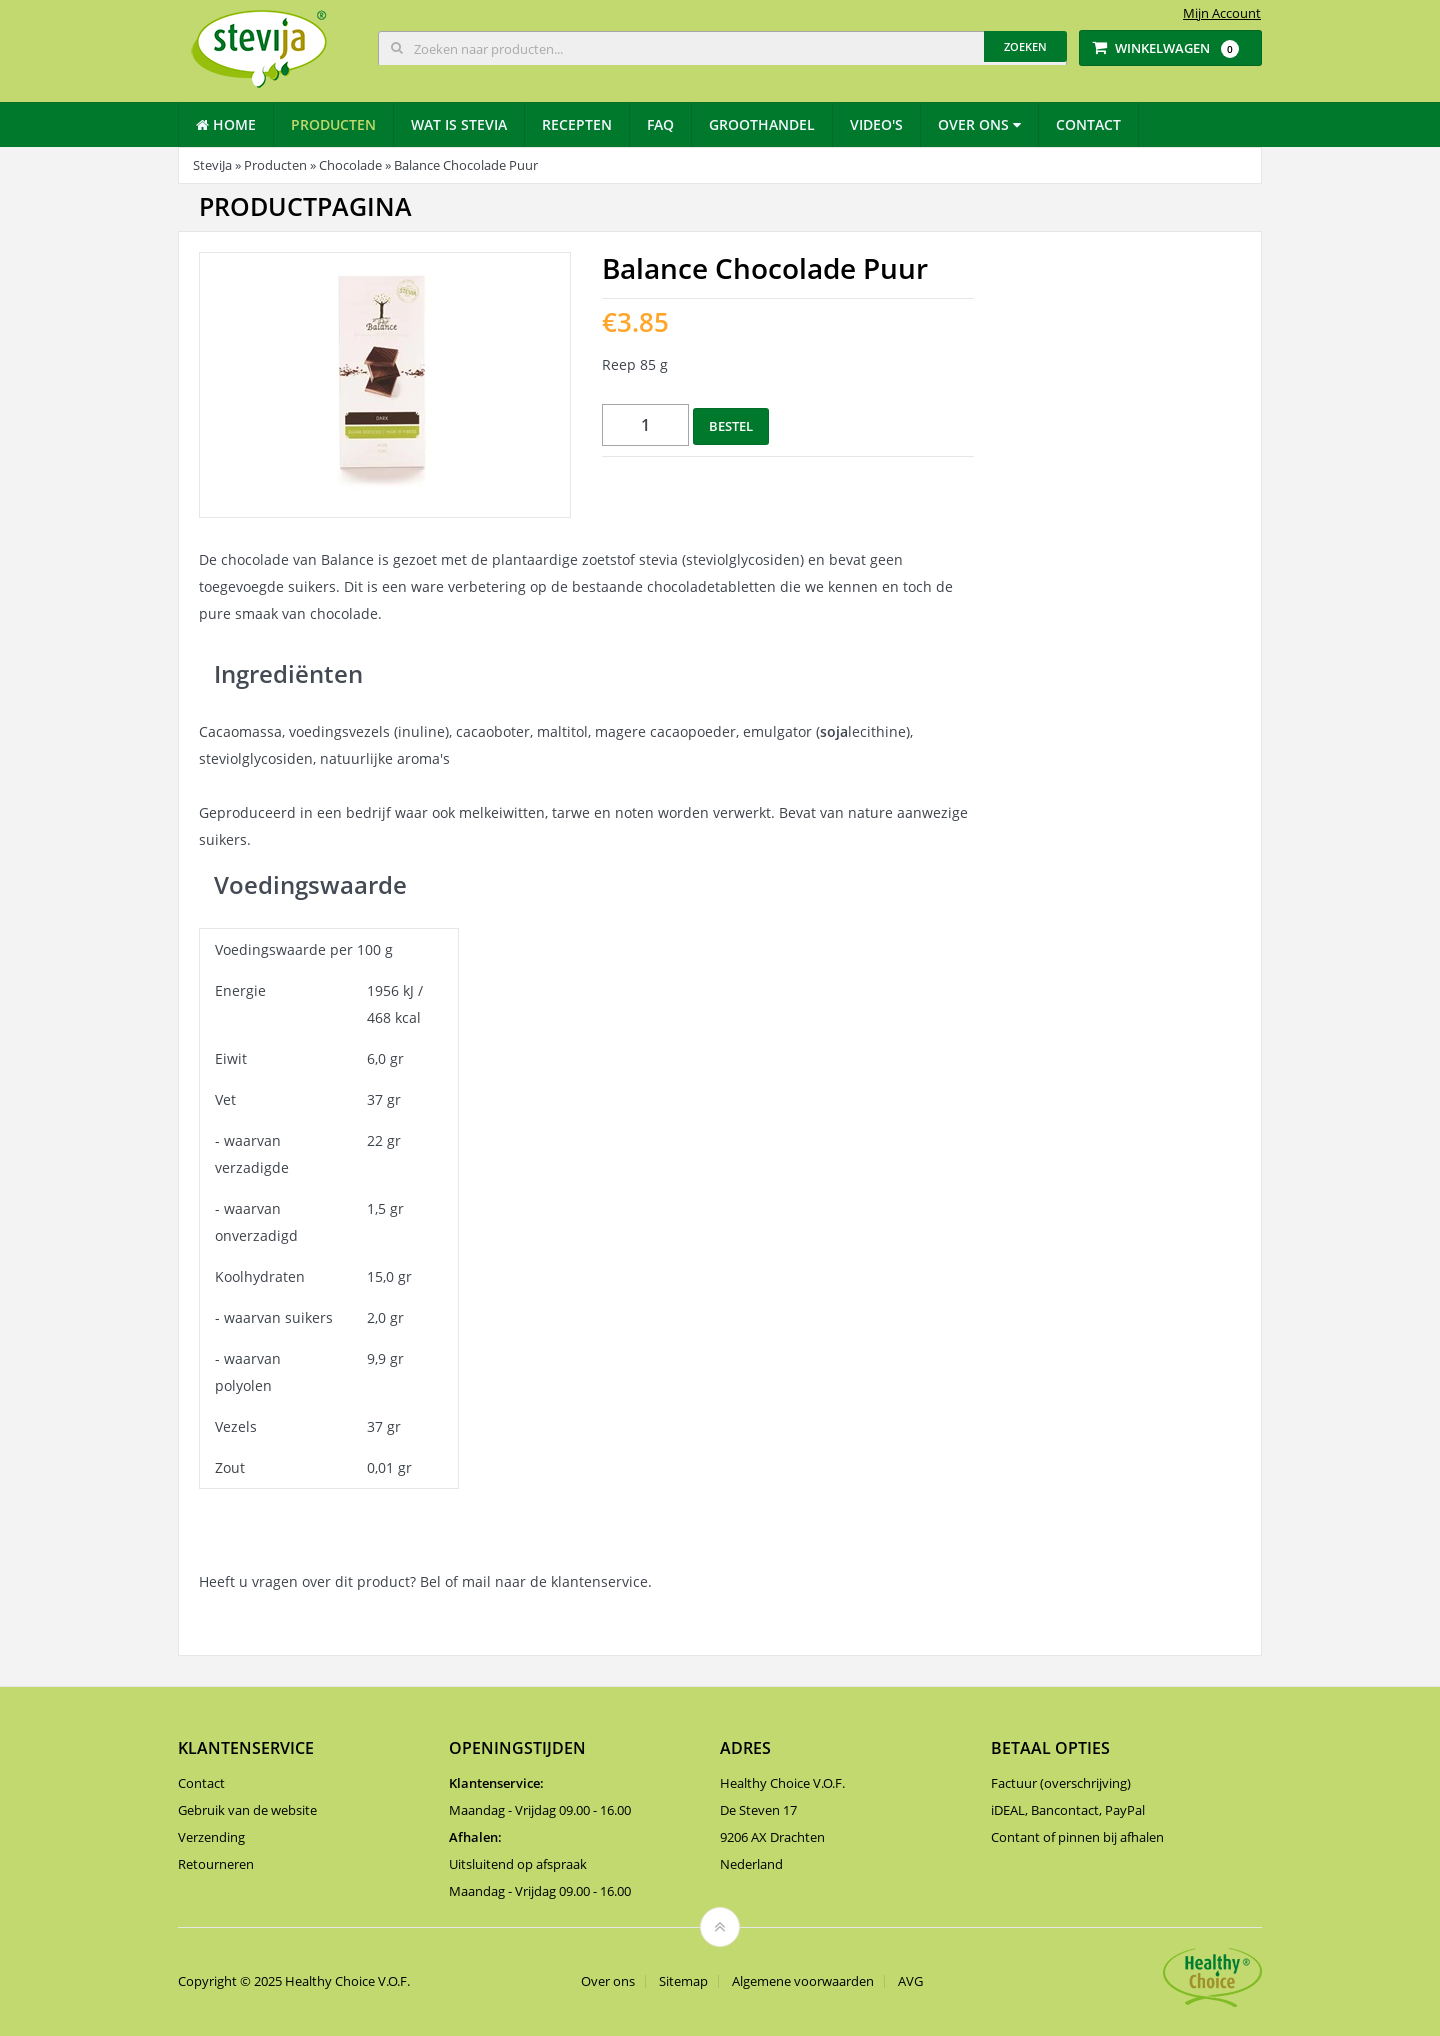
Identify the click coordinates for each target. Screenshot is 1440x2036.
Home (226, 124)
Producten (333, 124)
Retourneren (216, 1864)
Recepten (577, 124)
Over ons (979, 124)
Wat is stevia (459, 124)
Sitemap (683, 1981)
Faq (660, 124)
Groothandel (762, 124)
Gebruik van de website (247, 1810)
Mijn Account (1222, 13)
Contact (1088, 124)
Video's (876, 124)
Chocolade (350, 165)
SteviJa (212, 165)
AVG (910, 1981)
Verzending (211, 1837)
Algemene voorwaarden (803, 1981)
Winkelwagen (1165, 48)
